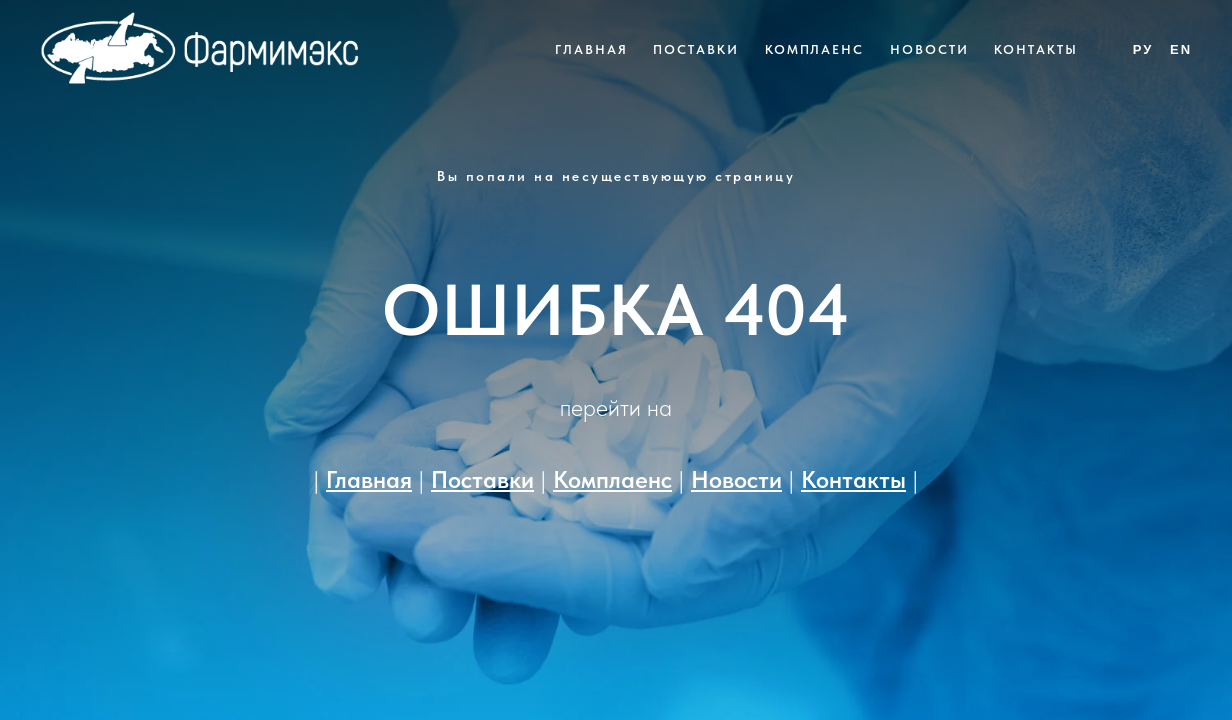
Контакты (1035, 49)
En (1181, 49)
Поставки (695, 49)
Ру (1143, 49)
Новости (929, 49)
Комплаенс (814, 49)
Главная (591, 49)
